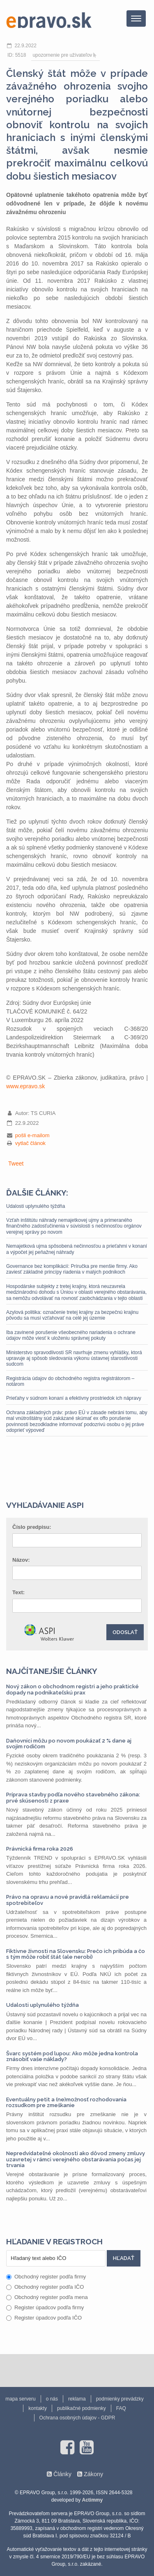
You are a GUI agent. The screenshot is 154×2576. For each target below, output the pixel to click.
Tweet (15, 1163)
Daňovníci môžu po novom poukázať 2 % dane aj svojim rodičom (68, 1744)
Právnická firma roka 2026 (39, 1849)
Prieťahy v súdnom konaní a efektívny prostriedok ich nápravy (73, 1398)
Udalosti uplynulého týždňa (35, 1206)
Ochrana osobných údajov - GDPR (77, 2418)
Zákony (93, 2474)
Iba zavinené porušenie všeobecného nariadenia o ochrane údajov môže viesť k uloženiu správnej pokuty (71, 1335)
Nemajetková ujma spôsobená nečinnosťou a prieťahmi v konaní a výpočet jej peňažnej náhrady (76, 1249)
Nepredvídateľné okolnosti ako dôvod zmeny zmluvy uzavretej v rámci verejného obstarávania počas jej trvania (75, 2159)
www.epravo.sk (25, 1086)
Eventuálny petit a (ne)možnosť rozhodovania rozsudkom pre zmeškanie (66, 2102)
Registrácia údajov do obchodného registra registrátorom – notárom (70, 1381)
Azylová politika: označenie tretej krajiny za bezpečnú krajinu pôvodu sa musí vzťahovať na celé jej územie (72, 1315)
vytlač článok (30, 1143)
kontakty (37, 2408)
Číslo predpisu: (31, 1527)
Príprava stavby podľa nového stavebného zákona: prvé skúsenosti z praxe (73, 1797)
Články (62, 2474)
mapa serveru (20, 2399)
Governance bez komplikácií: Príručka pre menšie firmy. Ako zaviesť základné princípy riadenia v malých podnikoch (72, 1269)
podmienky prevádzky (120, 2399)
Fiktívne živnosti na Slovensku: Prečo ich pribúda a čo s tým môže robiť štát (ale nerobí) (75, 1954)
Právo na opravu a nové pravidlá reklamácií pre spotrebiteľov (67, 1900)
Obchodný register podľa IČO (45, 2287)
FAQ (121, 2408)
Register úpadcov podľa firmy (45, 2307)
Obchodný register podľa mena (47, 2297)
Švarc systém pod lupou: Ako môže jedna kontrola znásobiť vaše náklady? (72, 2056)
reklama (77, 2399)
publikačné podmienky (81, 2408)
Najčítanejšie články (51, 1671)
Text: (18, 1592)
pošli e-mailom (32, 1135)
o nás (52, 2399)
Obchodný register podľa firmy (46, 2277)
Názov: (21, 1560)
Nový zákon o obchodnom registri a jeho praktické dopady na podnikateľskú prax (72, 1689)
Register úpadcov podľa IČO (44, 2318)
